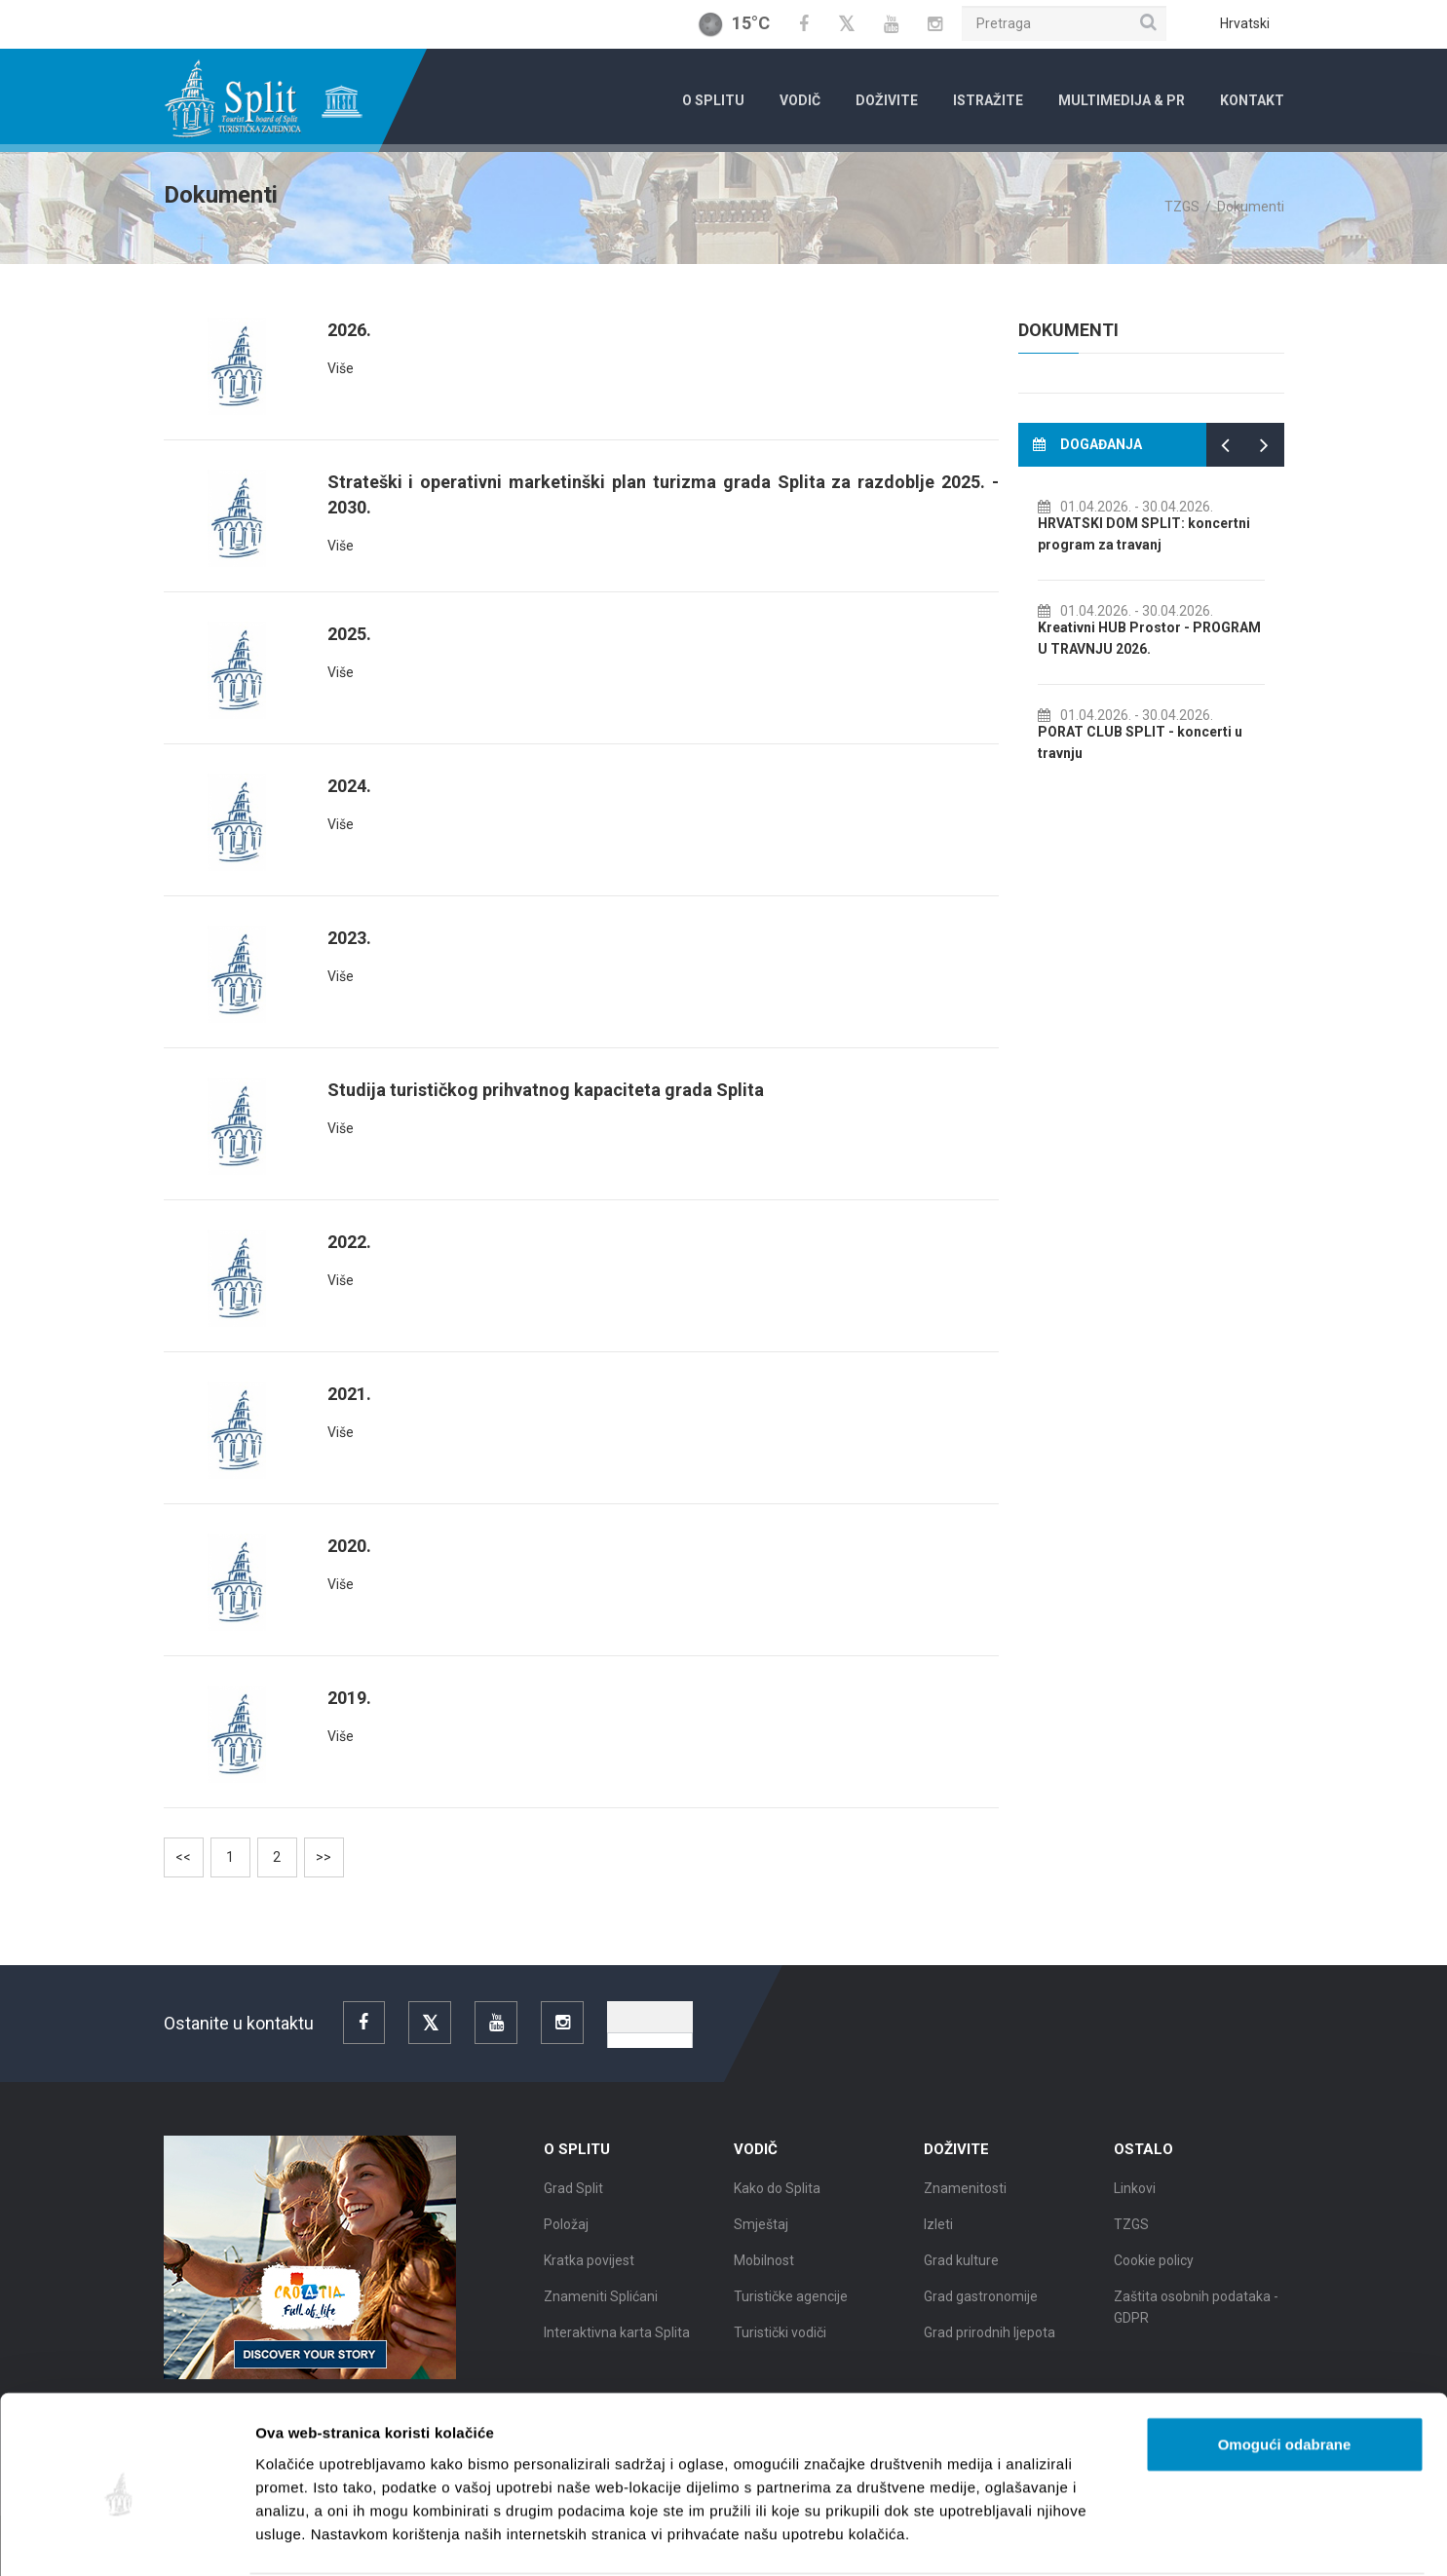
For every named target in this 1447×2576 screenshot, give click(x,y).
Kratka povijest (589, 2268)
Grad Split (573, 2196)
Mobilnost (764, 2268)
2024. (349, 786)
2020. (349, 1545)
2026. (349, 330)
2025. (349, 634)
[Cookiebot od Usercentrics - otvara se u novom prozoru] (126, 2538)
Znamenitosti (965, 2196)
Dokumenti (1250, 206)
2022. (349, 1241)
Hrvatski (1245, 23)
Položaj (566, 2232)
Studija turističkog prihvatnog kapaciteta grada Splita (545, 1090)
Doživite (887, 100)
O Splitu (713, 100)
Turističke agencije (791, 2304)
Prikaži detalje (1009, 2537)
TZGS (1181, 206)
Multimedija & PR (1121, 100)
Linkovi (1135, 2196)
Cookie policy (1154, 2268)
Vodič (800, 100)
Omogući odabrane (1285, 2369)
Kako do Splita (777, 2196)
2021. (349, 1393)
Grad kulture (961, 2268)
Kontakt (1252, 100)
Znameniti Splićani (601, 2304)
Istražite (988, 100)
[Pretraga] (1064, 23)
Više (340, 368)
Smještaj (761, 2232)
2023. (349, 938)
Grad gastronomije (981, 2304)
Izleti (938, 2232)
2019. (349, 1697)
